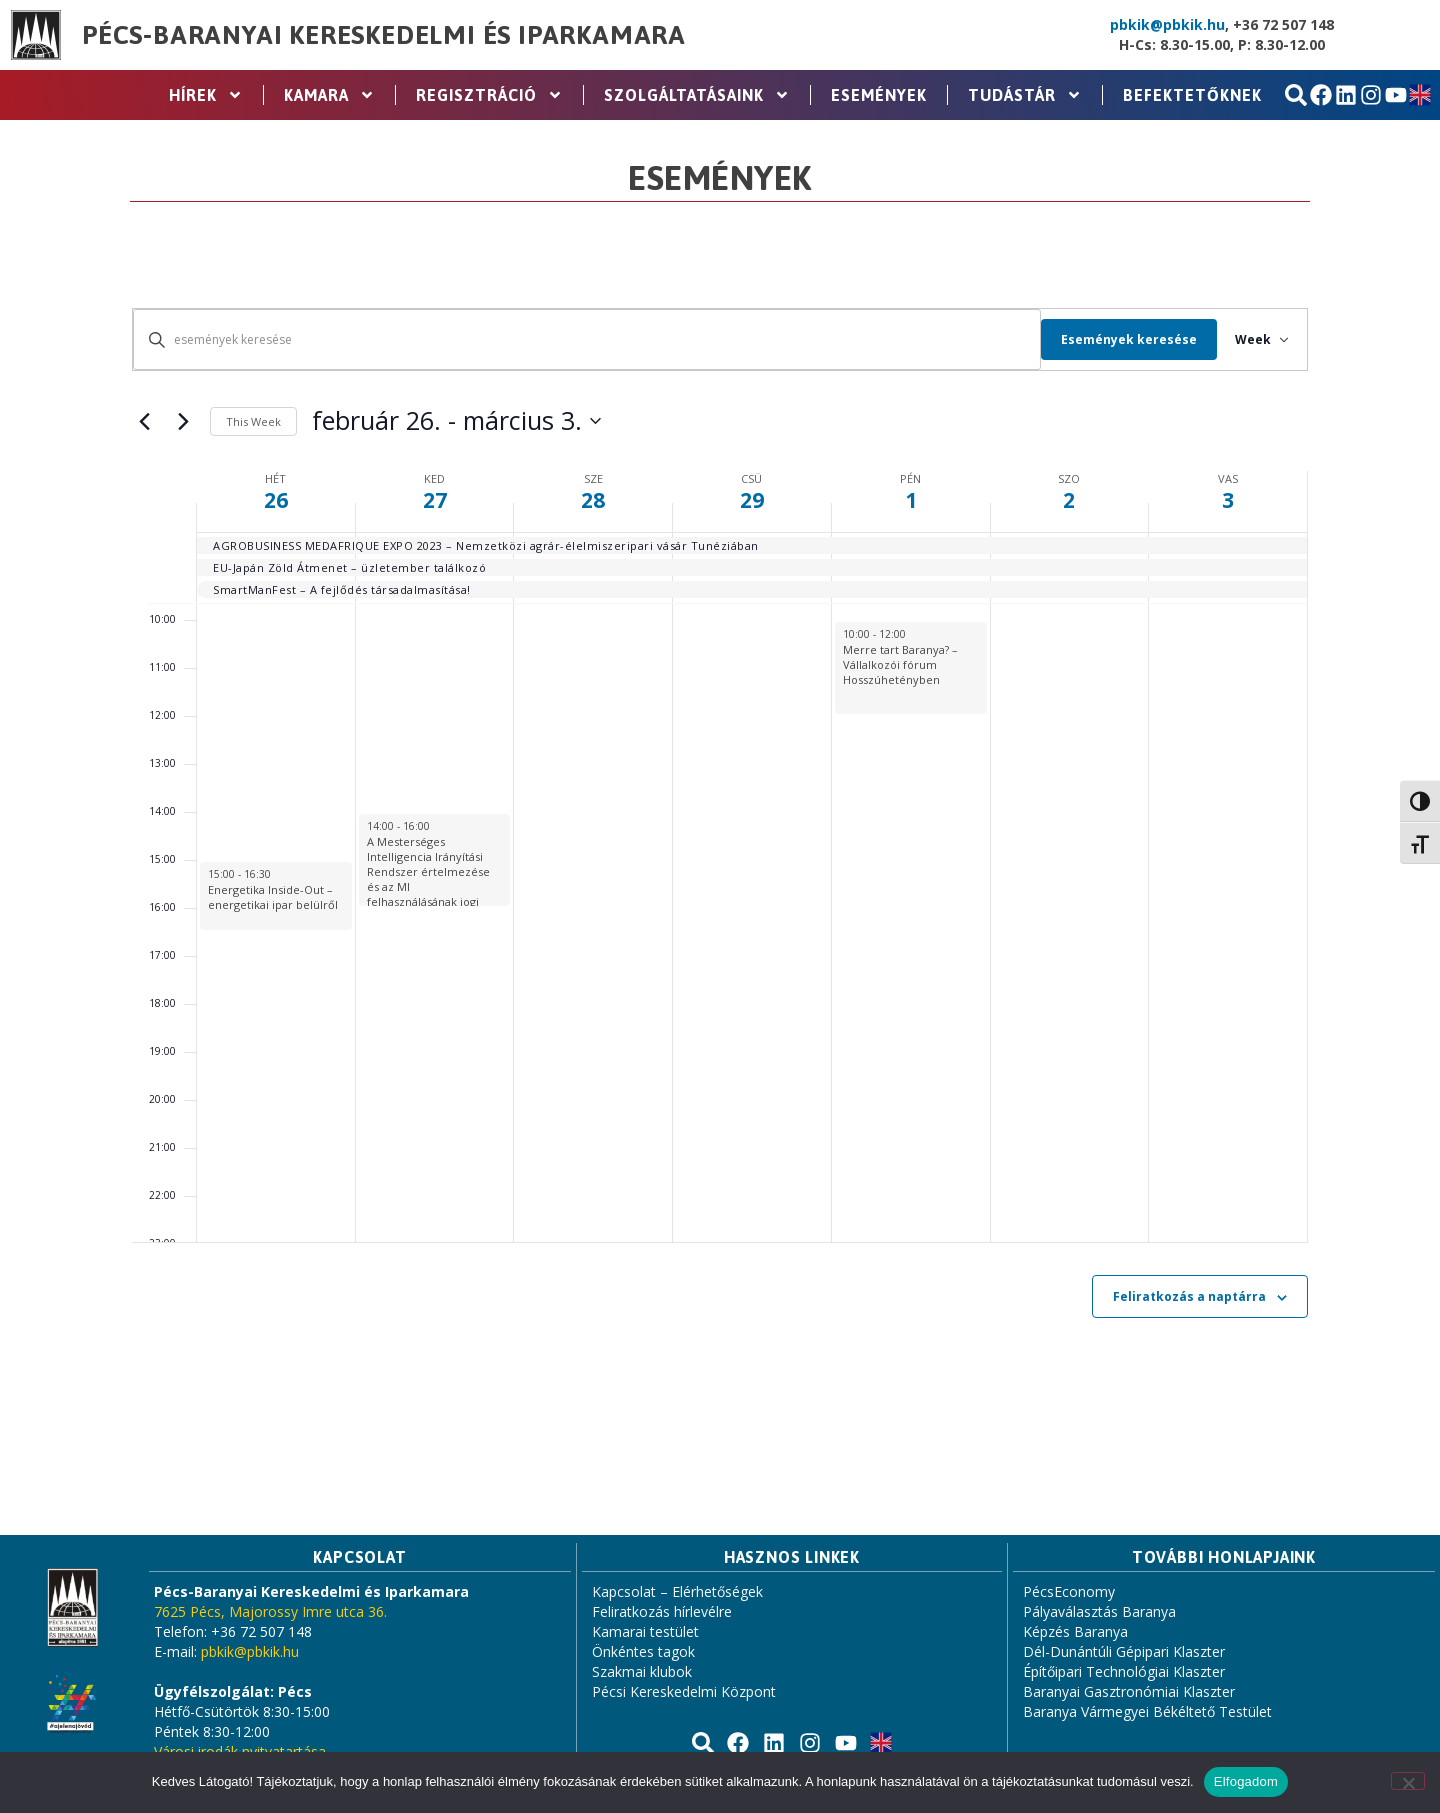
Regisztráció (489, 95)
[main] (720, 861)
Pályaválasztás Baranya (1099, 1611)
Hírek (206, 95)
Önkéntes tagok (643, 1651)
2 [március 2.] (1069, 500)
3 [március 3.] (1228, 500)
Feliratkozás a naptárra (1189, 1296)
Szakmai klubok (642, 1671)
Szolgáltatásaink (697, 95)
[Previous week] (144, 421)
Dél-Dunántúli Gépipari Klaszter (1124, 1651)
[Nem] (1408, 1781)
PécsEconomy (1069, 1591)
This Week (253, 421)
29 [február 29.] (752, 500)
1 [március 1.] (911, 500)
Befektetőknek (1192, 95)
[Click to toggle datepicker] (456, 421)
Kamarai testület (645, 1631)
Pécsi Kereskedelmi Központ (684, 1691)
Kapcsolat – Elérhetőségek (677, 1591)
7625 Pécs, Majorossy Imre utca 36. (270, 1611)
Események (879, 95)
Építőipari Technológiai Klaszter (1124, 1671)
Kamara (329, 95)
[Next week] (183, 421)
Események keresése (1117, 339)
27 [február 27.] (435, 500)
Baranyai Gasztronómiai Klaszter (1129, 1691)
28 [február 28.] (593, 500)
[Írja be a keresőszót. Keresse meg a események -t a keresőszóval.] (581, 339)
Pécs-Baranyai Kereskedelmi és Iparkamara (384, 35)
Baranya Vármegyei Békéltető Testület (1147, 1711)
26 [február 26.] (276, 500)
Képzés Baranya (1075, 1631)
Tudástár (1025, 95)
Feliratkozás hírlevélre (662, 1611)
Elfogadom (1246, 1781)
